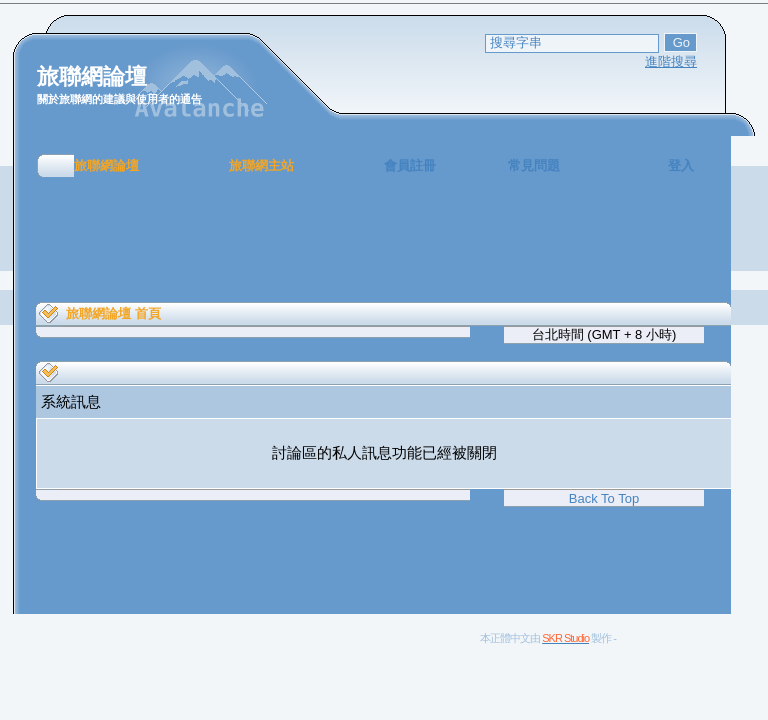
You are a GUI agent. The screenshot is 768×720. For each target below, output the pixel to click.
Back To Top (604, 498)
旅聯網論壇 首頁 (113, 313)
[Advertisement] (384, 240)
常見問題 (534, 165)
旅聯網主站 (261, 165)
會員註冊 (410, 165)
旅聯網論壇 (106, 165)
